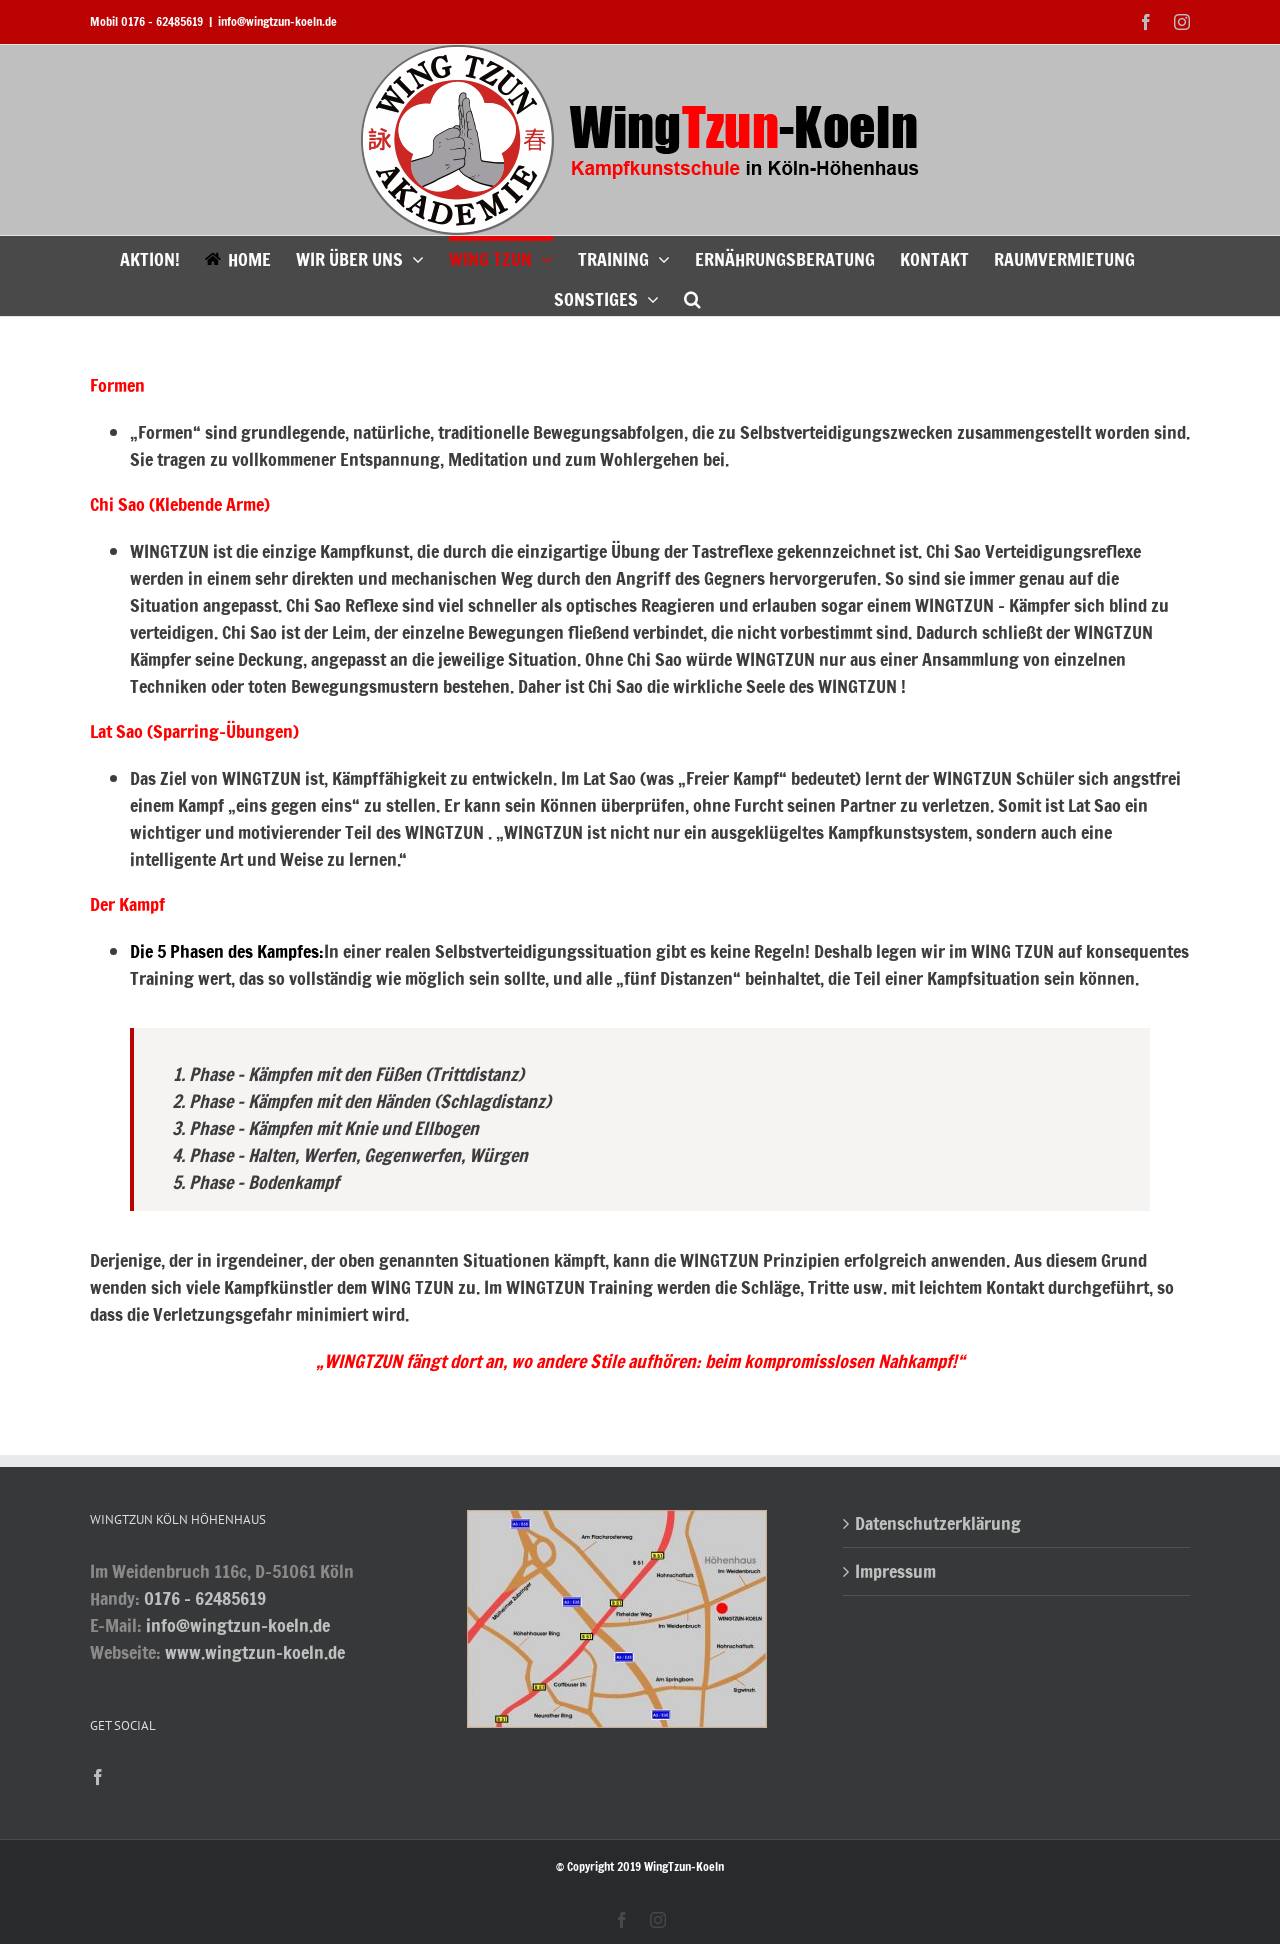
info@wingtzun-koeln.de (277, 21)
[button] (692, 296)
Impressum (895, 1571)
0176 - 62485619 (205, 1598)
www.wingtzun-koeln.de (255, 1652)
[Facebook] (98, 1777)
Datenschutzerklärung (938, 1523)
